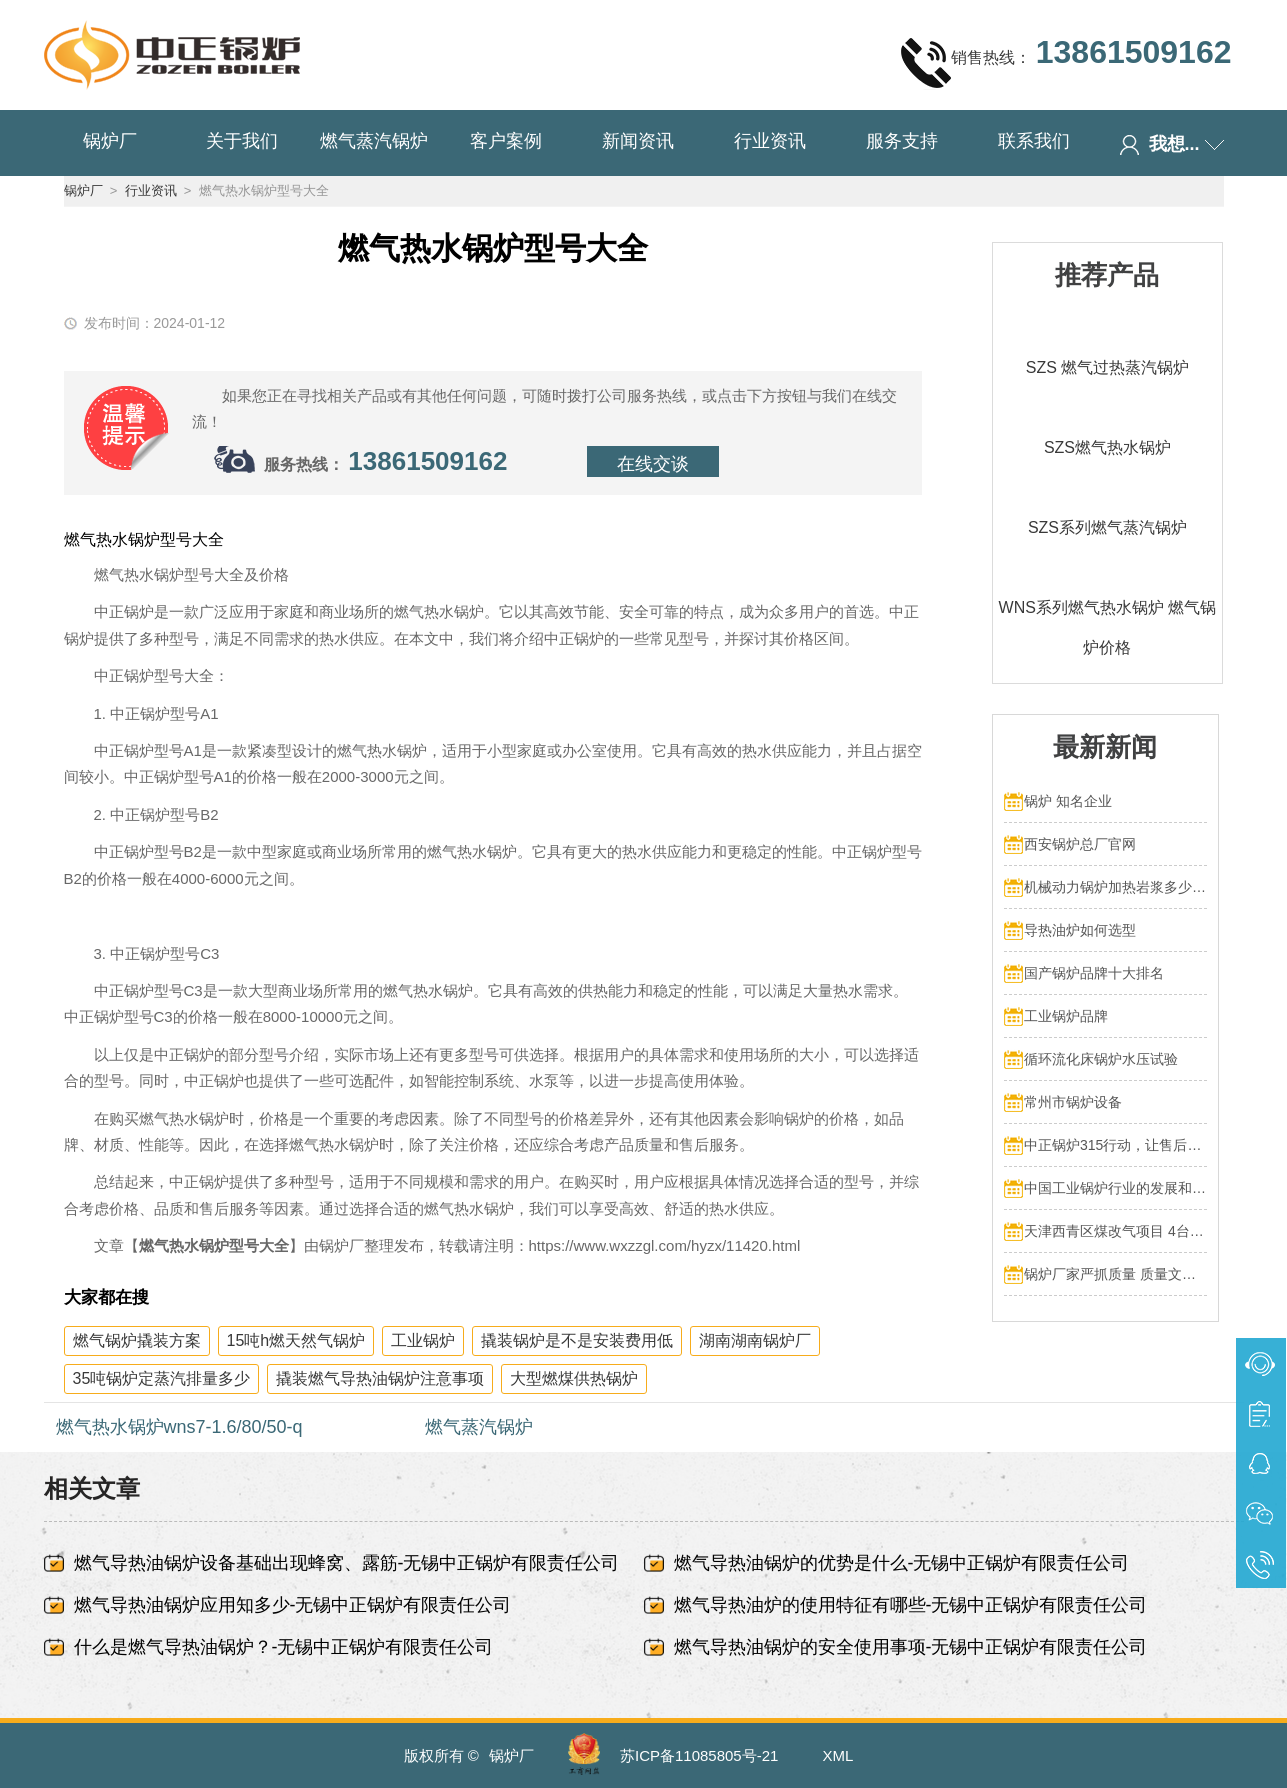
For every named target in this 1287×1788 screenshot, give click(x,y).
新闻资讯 (638, 141)
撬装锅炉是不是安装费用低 (577, 1340)
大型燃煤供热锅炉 (574, 1378)
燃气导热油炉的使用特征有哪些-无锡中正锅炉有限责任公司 (911, 1605)
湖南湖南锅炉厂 (755, 1340)
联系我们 (1034, 141)
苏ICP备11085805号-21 (699, 1755)
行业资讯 (770, 141)
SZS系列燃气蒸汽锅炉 (1107, 527)
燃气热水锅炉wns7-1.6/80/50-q (179, 1427)
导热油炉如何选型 (1080, 930)
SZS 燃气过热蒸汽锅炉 (1108, 367)
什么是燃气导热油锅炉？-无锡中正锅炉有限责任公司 (284, 1647)
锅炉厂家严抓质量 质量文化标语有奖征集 (1115, 1274)
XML (838, 1755)
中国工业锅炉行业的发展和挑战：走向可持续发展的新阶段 (1115, 1188)
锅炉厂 (110, 141)
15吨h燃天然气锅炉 (296, 1340)
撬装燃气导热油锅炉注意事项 (380, 1378)
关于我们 (242, 141)
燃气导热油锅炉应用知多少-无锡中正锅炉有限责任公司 (293, 1605)
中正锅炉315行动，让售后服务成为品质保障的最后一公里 (1115, 1145)
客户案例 (506, 141)
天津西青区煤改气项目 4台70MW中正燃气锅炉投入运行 (1115, 1231)
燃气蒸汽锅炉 (374, 141)
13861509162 (427, 461)
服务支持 (902, 141)
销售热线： (1066, 62)
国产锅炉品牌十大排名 (1094, 973)
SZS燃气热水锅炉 (1107, 447)
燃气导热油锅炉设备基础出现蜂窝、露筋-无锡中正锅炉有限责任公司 (347, 1563)
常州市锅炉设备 (1073, 1102)
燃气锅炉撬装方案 (137, 1340)
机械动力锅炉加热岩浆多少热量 (1115, 887)
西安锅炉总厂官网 (1080, 844)
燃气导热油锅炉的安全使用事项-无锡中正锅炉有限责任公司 (911, 1647)
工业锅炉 (423, 1340)
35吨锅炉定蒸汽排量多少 (162, 1378)
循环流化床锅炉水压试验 (1101, 1059)
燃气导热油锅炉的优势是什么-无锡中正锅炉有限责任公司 (902, 1563)
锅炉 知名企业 (1068, 801)
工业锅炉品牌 (1066, 1016)
